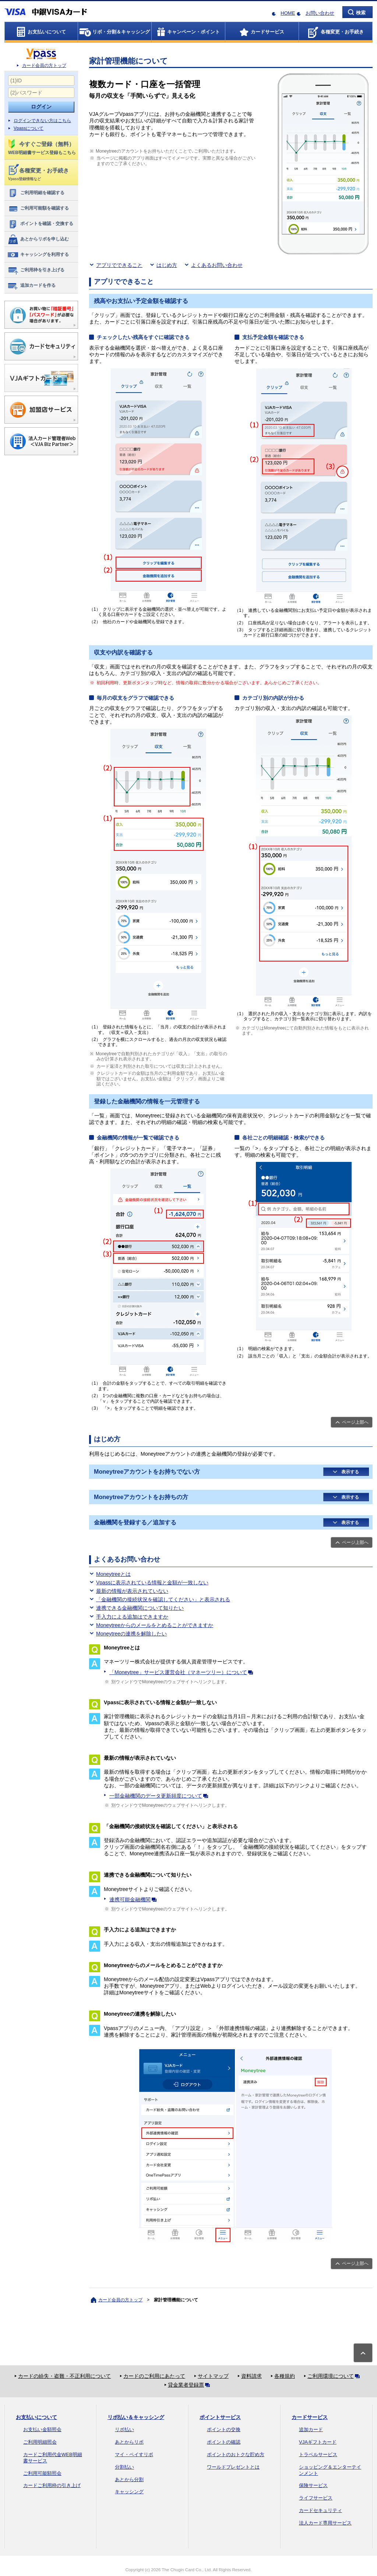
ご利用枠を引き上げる (35, 270)
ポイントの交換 (223, 2429)
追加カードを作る (31, 285)
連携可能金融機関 (134, 1899)
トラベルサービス (318, 2454)
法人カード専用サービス (325, 2523)
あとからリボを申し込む (38, 239)
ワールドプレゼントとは (233, 2467)
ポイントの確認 (223, 2442)
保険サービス (313, 2485)
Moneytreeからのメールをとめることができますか (154, 1625)
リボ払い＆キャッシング (136, 2417)
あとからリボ (129, 2442)
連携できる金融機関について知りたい (140, 1608)
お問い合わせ (320, 13)
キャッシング (129, 2491)
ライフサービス (315, 2498)
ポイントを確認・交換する (40, 223)
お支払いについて (36, 2417)
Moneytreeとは (113, 1574)
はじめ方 (166, 265)
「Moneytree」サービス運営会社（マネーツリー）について (182, 1672)
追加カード (311, 2429)
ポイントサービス (220, 2417)
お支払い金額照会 (42, 2429)
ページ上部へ (355, 1422)
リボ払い (124, 2429)
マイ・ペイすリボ (134, 2454)
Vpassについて (28, 128)
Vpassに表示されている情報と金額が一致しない (152, 1582)
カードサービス (310, 2417)
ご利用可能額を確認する (38, 208)
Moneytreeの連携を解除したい (131, 1634)
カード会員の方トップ (44, 65)
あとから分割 (129, 2479)
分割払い (124, 2467)
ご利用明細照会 (40, 2442)
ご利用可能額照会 (42, 2473)
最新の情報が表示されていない (132, 1591)
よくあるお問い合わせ (217, 265)
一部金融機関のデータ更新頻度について (160, 1796)
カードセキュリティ (320, 2510)
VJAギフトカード (318, 2442)
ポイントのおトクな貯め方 (235, 2454)
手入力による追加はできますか (132, 1617)
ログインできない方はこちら (42, 120)
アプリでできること (119, 265)
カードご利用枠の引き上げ (52, 2485)
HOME (288, 13)
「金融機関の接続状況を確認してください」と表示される (163, 1599)
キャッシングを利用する (38, 254)
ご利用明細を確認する (35, 193)
